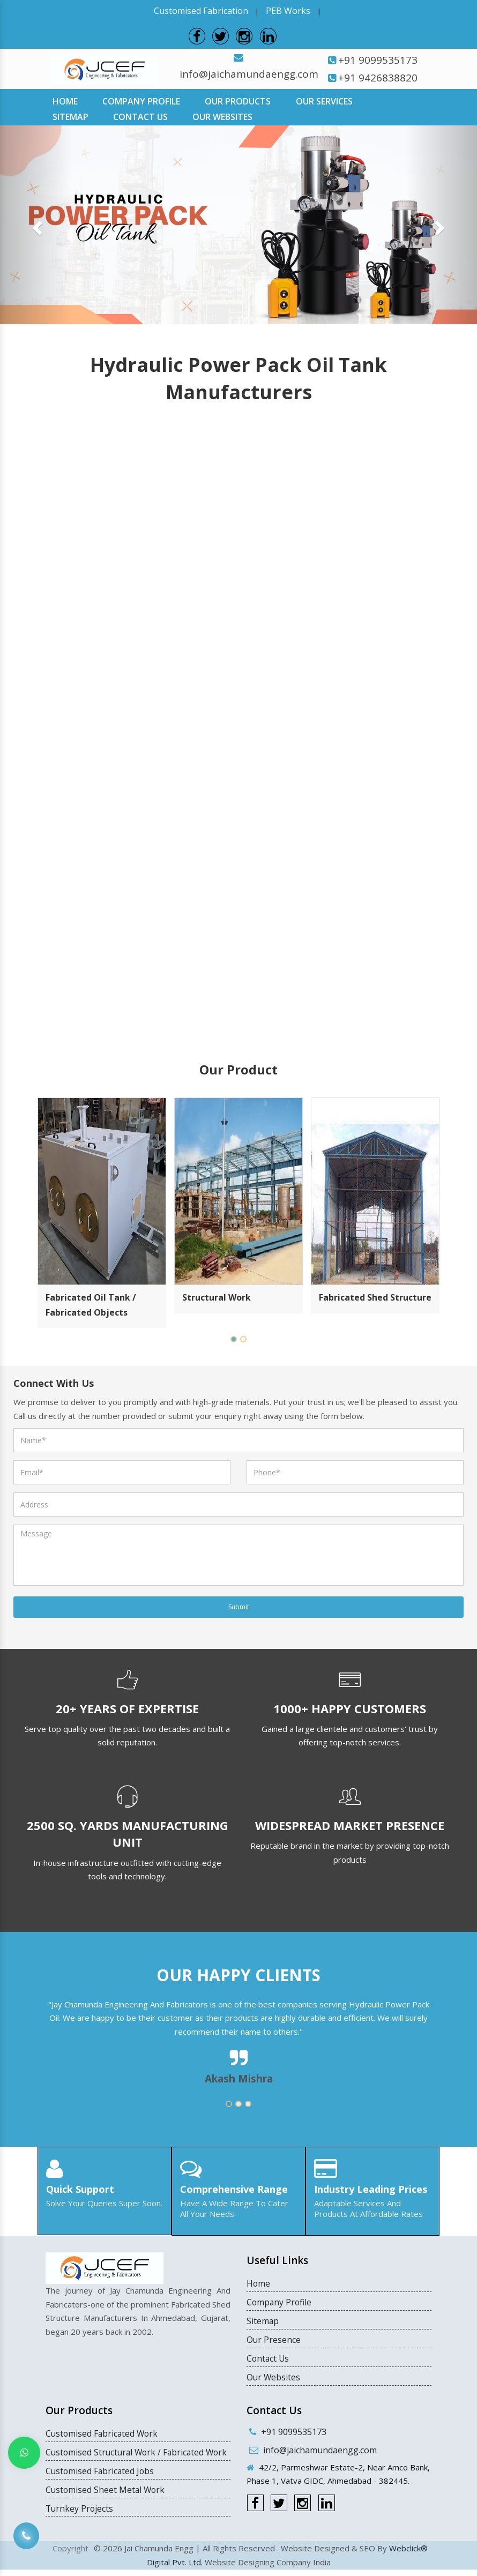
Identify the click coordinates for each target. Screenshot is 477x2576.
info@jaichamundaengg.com (249, 73)
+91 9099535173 (378, 59)
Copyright (70, 2554)
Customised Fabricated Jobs (101, 2485)
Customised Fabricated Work (103, 2433)
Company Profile (141, 101)
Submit (238, 1606)
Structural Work (216, 1297)
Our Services (324, 101)
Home (65, 101)
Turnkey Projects (80, 2523)
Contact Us (140, 116)
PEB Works (288, 11)
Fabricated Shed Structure (375, 1297)
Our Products (238, 101)
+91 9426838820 (378, 77)
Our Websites (222, 116)
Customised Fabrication (201, 11)
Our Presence (274, 2339)
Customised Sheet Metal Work (106, 2504)
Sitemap (70, 116)
